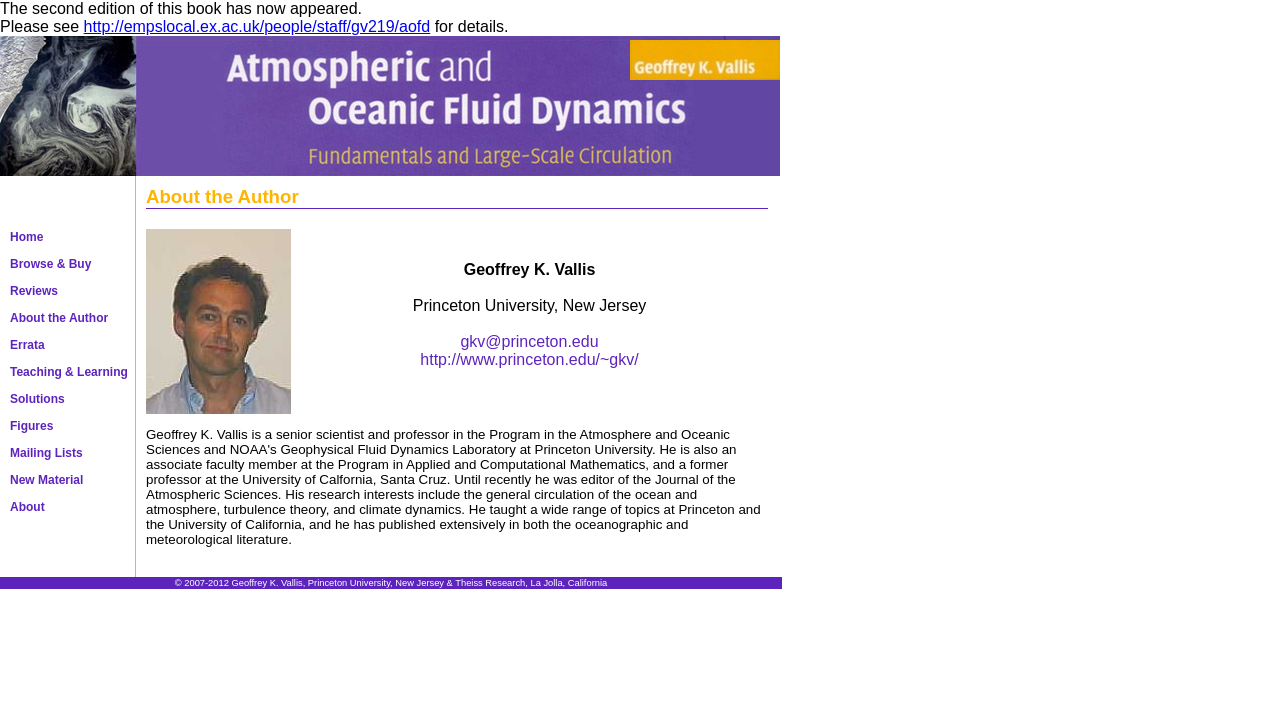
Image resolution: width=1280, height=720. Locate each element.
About (27, 507)
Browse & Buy (50, 264)
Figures (31, 426)
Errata (27, 345)
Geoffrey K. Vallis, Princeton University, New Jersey (337, 583)
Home (26, 237)
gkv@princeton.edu (529, 341)
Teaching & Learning (69, 372)
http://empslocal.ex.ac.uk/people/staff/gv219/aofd (257, 26)
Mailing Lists (46, 453)
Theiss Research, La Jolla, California (531, 583)
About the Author (59, 318)
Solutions (37, 399)
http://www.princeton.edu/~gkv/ (529, 359)
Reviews (34, 291)
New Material (46, 480)
